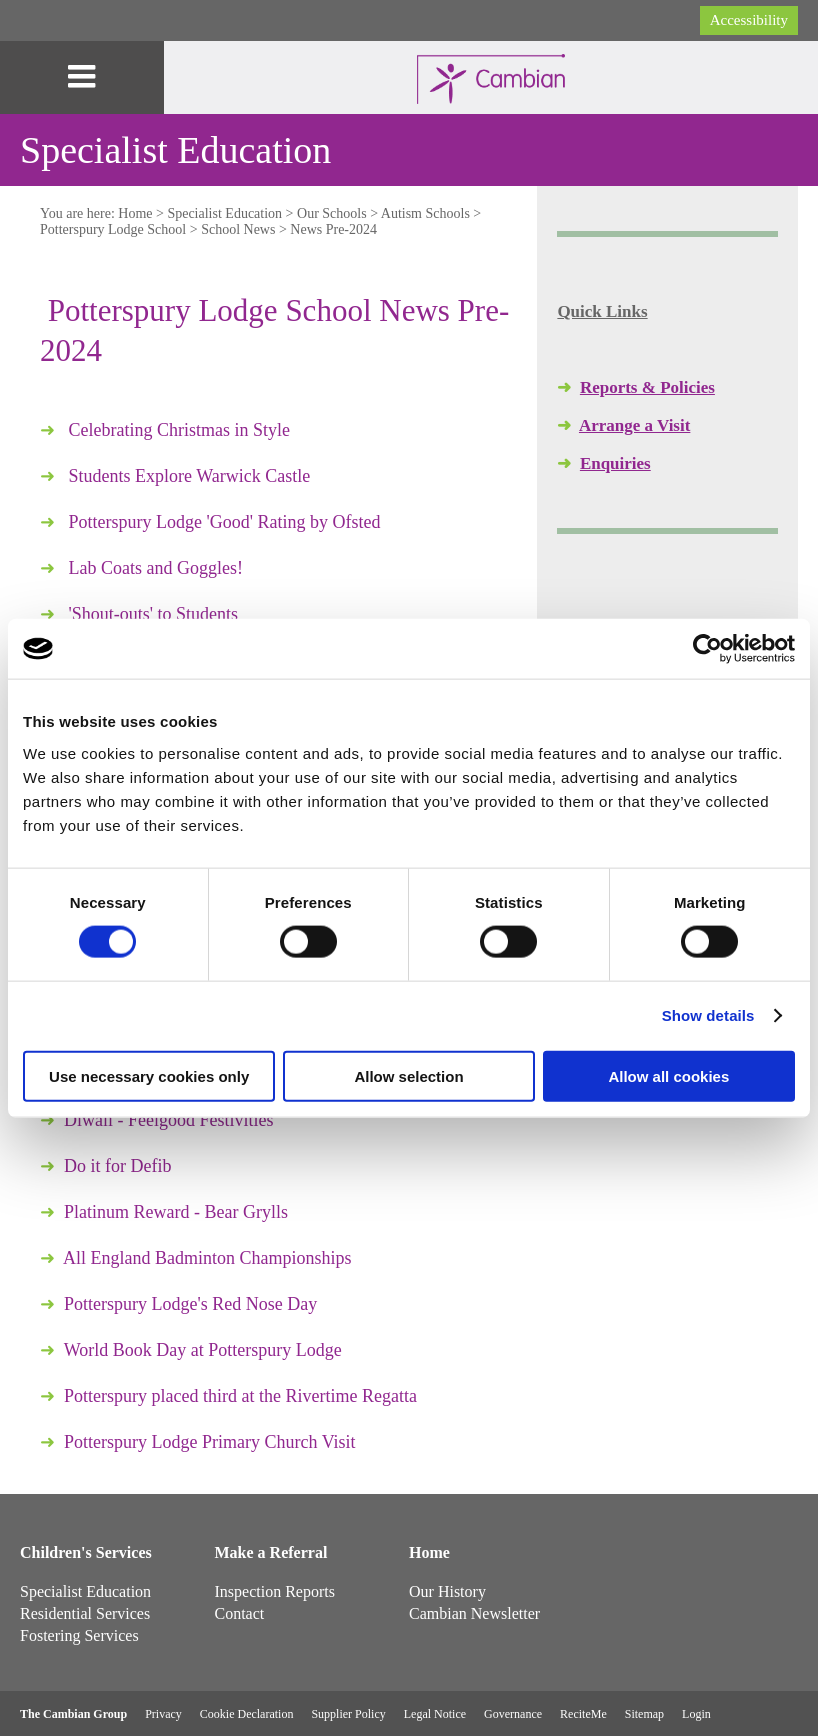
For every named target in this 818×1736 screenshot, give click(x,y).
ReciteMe (583, 1714)
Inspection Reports (275, 1591)
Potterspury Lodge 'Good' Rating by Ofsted (225, 522)
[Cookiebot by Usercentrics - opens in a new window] (707, 649)
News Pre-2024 (333, 229)
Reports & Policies (647, 387)
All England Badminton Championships (207, 1258)
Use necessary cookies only (149, 1075)
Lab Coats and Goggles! (156, 568)
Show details (708, 1015)
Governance (513, 1714)
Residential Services (85, 1613)
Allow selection (408, 1075)
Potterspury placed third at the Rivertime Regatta (240, 1396)
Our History (447, 1591)
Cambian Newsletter (474, 1613)
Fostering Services (79, 1635)
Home (135, 213)
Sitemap (644, 1714)
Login (696, 1714)
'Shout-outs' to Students (154, 614)
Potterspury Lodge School (113, 229)
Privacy (163, 1714)
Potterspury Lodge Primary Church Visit (210, 1442)
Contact (240, 1613)
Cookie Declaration (247, 1714)
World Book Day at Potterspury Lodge (203, 1350)
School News (238, 229)
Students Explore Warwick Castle (190, 476)
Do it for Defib (117, 1166)
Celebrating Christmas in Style (179, 430)
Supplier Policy (348, 1714)
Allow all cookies (668, 1075)
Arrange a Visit (634, 425)
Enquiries (615, 463)
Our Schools (332, 213)
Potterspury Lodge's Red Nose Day (190, 1304)
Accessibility (749, 20)
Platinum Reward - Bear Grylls (176, 1212)
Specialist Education (224, 213)
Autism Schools (425, 213)
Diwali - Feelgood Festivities (168, 1120)
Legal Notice (435, 1714)
